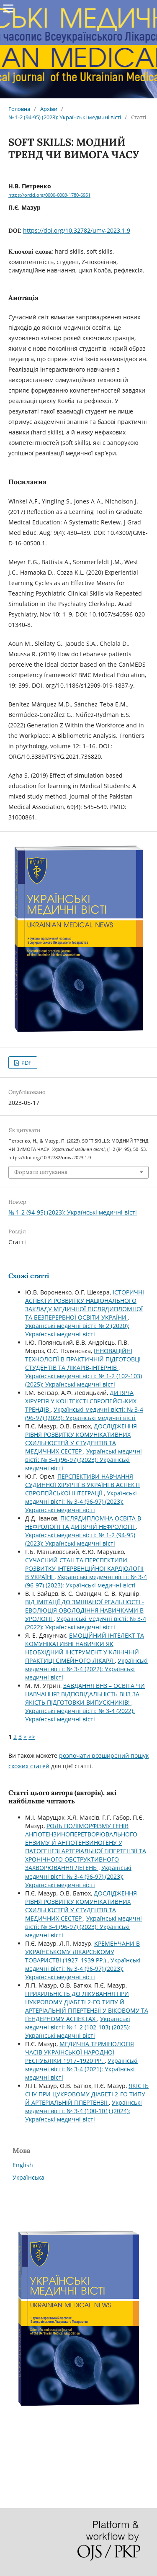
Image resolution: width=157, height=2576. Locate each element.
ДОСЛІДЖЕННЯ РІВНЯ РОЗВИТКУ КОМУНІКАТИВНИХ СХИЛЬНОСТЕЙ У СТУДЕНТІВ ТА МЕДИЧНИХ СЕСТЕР (81, 1438)
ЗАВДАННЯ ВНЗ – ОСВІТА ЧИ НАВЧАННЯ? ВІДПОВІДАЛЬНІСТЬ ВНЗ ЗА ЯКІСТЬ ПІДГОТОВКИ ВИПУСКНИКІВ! (85, 1694)
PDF (25, 1062)
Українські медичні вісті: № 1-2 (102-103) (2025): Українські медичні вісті (83, 1380)
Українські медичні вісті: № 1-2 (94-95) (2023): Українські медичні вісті (80, 1539)
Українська (28, 2177)
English (23, 2165)
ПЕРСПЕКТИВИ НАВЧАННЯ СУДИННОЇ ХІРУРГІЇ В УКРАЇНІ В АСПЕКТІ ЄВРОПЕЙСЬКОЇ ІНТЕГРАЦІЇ (82, 1484)
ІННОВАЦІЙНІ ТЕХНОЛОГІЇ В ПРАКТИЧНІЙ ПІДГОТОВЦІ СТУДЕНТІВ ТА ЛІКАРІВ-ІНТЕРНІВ (83, 1359)
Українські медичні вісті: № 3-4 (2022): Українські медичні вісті (85, 1623)
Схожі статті (28, 1275)
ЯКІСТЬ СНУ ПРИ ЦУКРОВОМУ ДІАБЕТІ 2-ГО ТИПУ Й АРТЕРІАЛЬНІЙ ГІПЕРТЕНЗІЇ (87, 2094)
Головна (19, 109)
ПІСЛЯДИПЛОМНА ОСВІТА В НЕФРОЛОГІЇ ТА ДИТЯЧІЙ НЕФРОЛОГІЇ (83, 1522)
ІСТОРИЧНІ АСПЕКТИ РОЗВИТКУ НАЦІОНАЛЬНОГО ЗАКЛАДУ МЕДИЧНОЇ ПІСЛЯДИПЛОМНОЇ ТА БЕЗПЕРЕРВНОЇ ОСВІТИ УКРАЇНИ (84, 1304)
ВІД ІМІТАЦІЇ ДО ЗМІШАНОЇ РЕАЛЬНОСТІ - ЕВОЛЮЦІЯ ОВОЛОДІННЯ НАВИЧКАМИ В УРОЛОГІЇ (84, 1610)
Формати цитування (40, 1172)
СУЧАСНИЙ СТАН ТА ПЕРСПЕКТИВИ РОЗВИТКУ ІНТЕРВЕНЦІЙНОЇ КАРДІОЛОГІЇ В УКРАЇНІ (84, 1568)
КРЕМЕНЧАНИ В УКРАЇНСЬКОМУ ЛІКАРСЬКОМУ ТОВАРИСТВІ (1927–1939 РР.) (82, 1951)
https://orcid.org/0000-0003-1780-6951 (49, 195)
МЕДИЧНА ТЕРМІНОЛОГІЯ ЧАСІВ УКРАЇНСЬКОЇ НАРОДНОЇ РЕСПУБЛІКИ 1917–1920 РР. (79, 2052)
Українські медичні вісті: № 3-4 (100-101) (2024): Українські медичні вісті (83, 2110)
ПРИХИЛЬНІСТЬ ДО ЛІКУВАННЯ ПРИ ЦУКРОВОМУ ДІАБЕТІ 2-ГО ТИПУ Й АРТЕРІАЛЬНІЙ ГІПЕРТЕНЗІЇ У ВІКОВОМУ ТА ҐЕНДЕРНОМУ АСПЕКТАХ (86, 2006)
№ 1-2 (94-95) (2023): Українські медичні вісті (64, 117)
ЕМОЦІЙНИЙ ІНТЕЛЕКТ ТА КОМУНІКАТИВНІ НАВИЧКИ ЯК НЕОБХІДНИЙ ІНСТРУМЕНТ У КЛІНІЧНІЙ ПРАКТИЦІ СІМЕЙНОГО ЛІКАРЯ (84, 1647)
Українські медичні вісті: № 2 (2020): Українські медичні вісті (77, 1330)
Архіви (48, 109)
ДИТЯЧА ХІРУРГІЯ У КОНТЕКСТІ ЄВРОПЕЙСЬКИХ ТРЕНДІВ (80, 1401)
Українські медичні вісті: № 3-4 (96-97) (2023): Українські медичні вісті (84, 1413)
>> (31, 1737)
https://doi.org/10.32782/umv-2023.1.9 (76, 230)
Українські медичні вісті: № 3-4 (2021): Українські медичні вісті (81, 2069)
